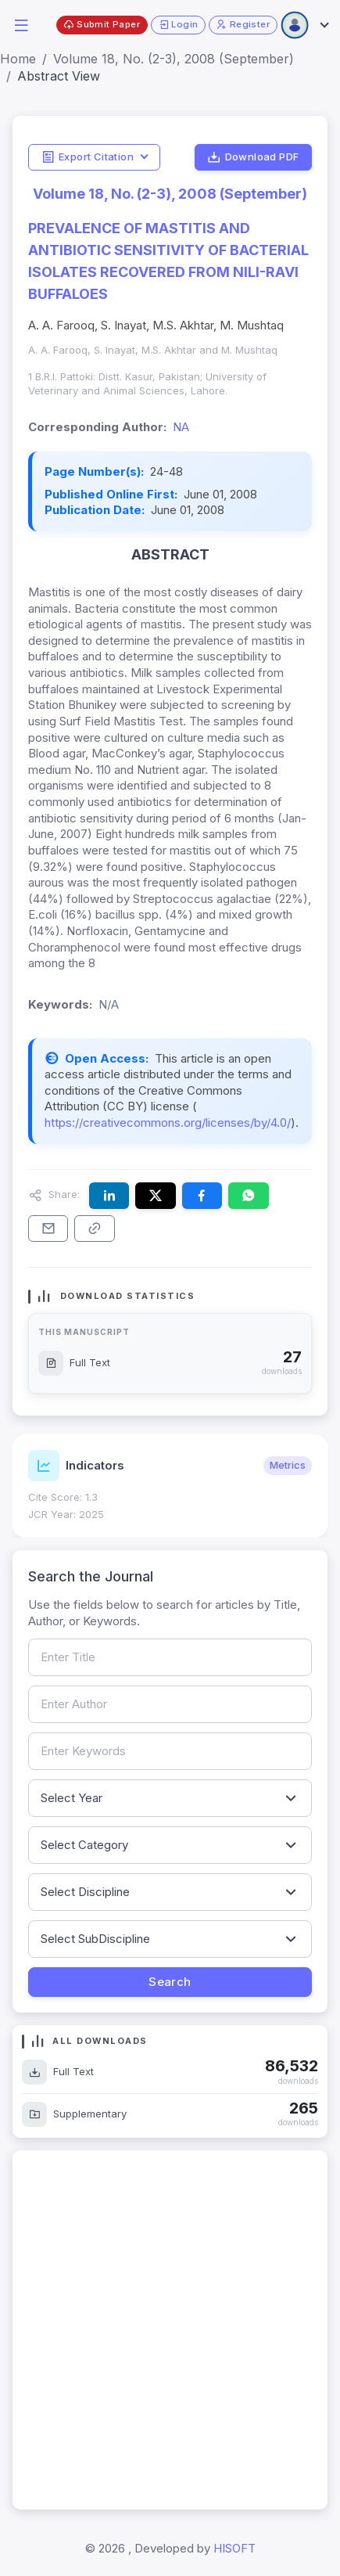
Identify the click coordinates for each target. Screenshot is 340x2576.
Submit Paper (101, 25)
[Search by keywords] (170, 1751)
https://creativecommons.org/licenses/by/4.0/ (168, 1122)
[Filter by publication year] (170, 1798)
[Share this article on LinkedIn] (109, 1195)
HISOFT (234, 2548)
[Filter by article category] (170, 1845)
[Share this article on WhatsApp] (248, 1195)
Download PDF (253, 157)
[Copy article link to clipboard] (94, 1228)
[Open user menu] (304, 25)
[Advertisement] (170, 2330)
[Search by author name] (170, 1704)
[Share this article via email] (48, 1228)
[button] (21, 23)
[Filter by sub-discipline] (170, 1939)
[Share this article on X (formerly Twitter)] (155, 1195)
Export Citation (87, 157)
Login (179, 25)
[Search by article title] (170, 1657)
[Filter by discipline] (170, 1892)
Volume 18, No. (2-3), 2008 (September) (173, 59)
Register (243, 25)
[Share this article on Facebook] (202, 1195)
